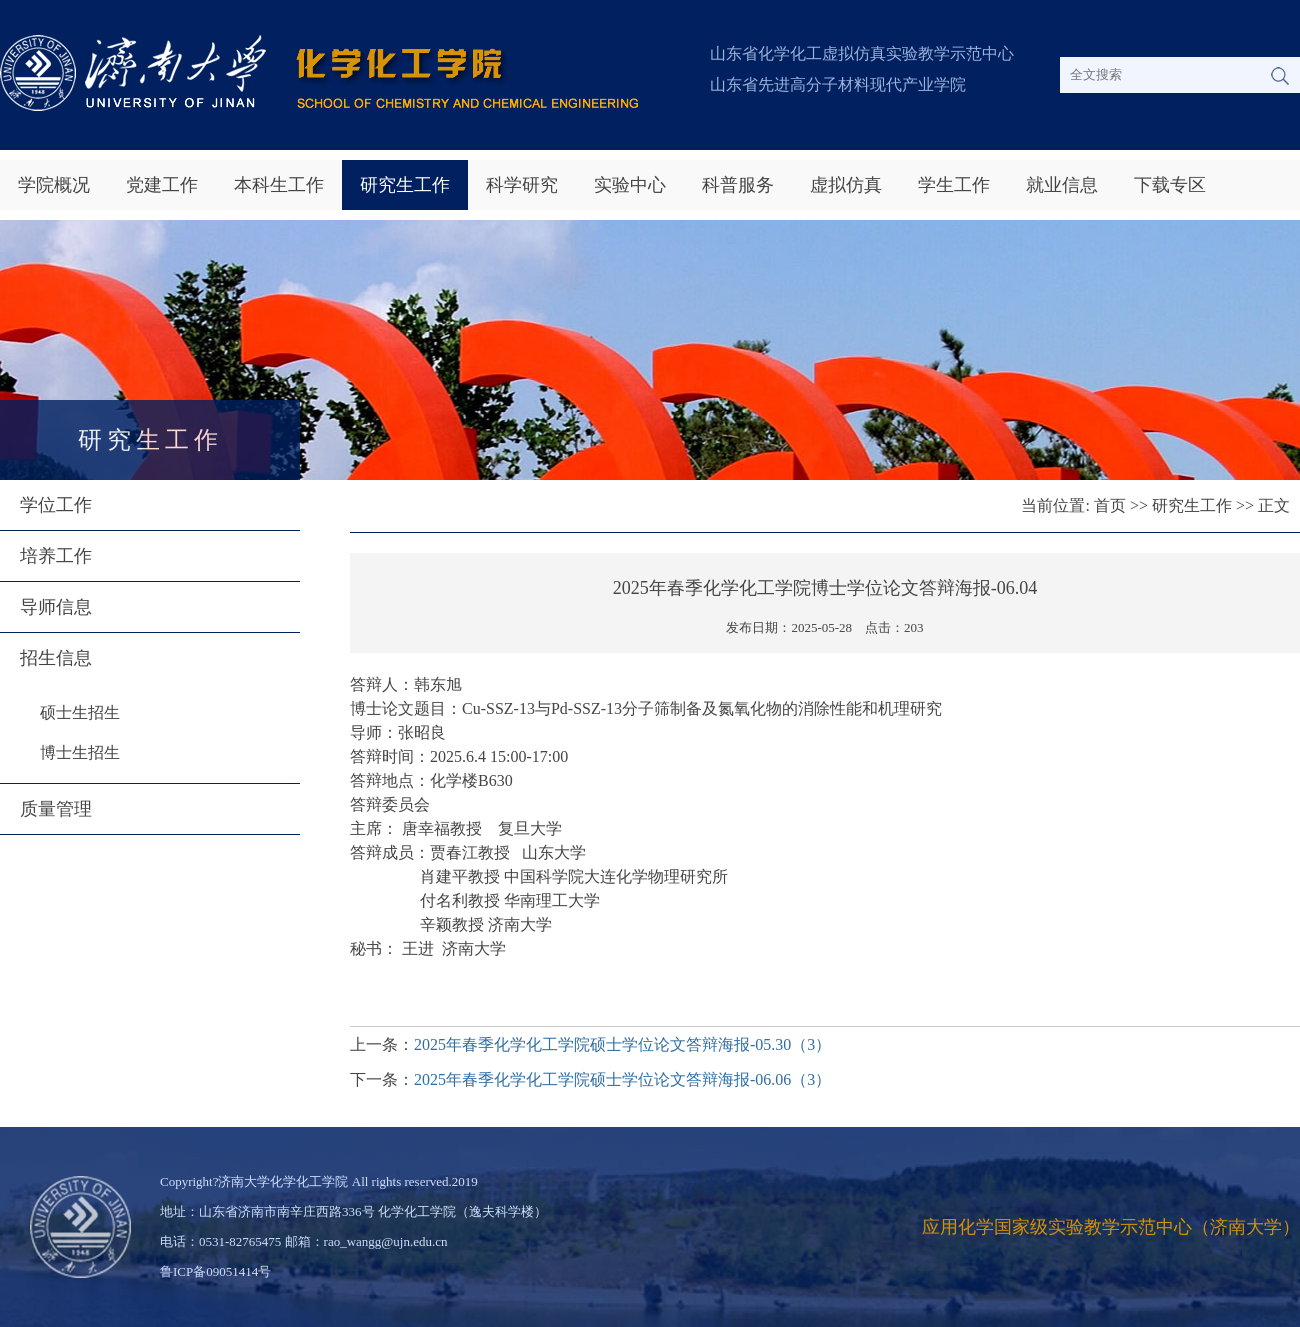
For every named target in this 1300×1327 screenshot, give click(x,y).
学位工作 (56, 505)
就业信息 (1062, 185)
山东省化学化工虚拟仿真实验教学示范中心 (862, 53)
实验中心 (630, 185)
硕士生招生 (80, 712)
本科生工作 (279, 185)
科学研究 (522, 185)
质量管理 (56, 809)
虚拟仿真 (846, 185)
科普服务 (738, 185)
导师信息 (56, 607)
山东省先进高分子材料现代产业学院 (838, 84)
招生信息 (56, 658)
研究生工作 (405, 185)
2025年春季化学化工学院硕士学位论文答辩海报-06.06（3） (622, 1079)
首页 (1110, 505)
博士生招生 (80, 752)
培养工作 (56, 556)
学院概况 (54, 185)
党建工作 (162, 185)
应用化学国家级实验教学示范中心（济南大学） (1111, 1227)
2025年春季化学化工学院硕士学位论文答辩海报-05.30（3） (622, 1044)
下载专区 (1170, 185)
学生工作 (954, 185)
